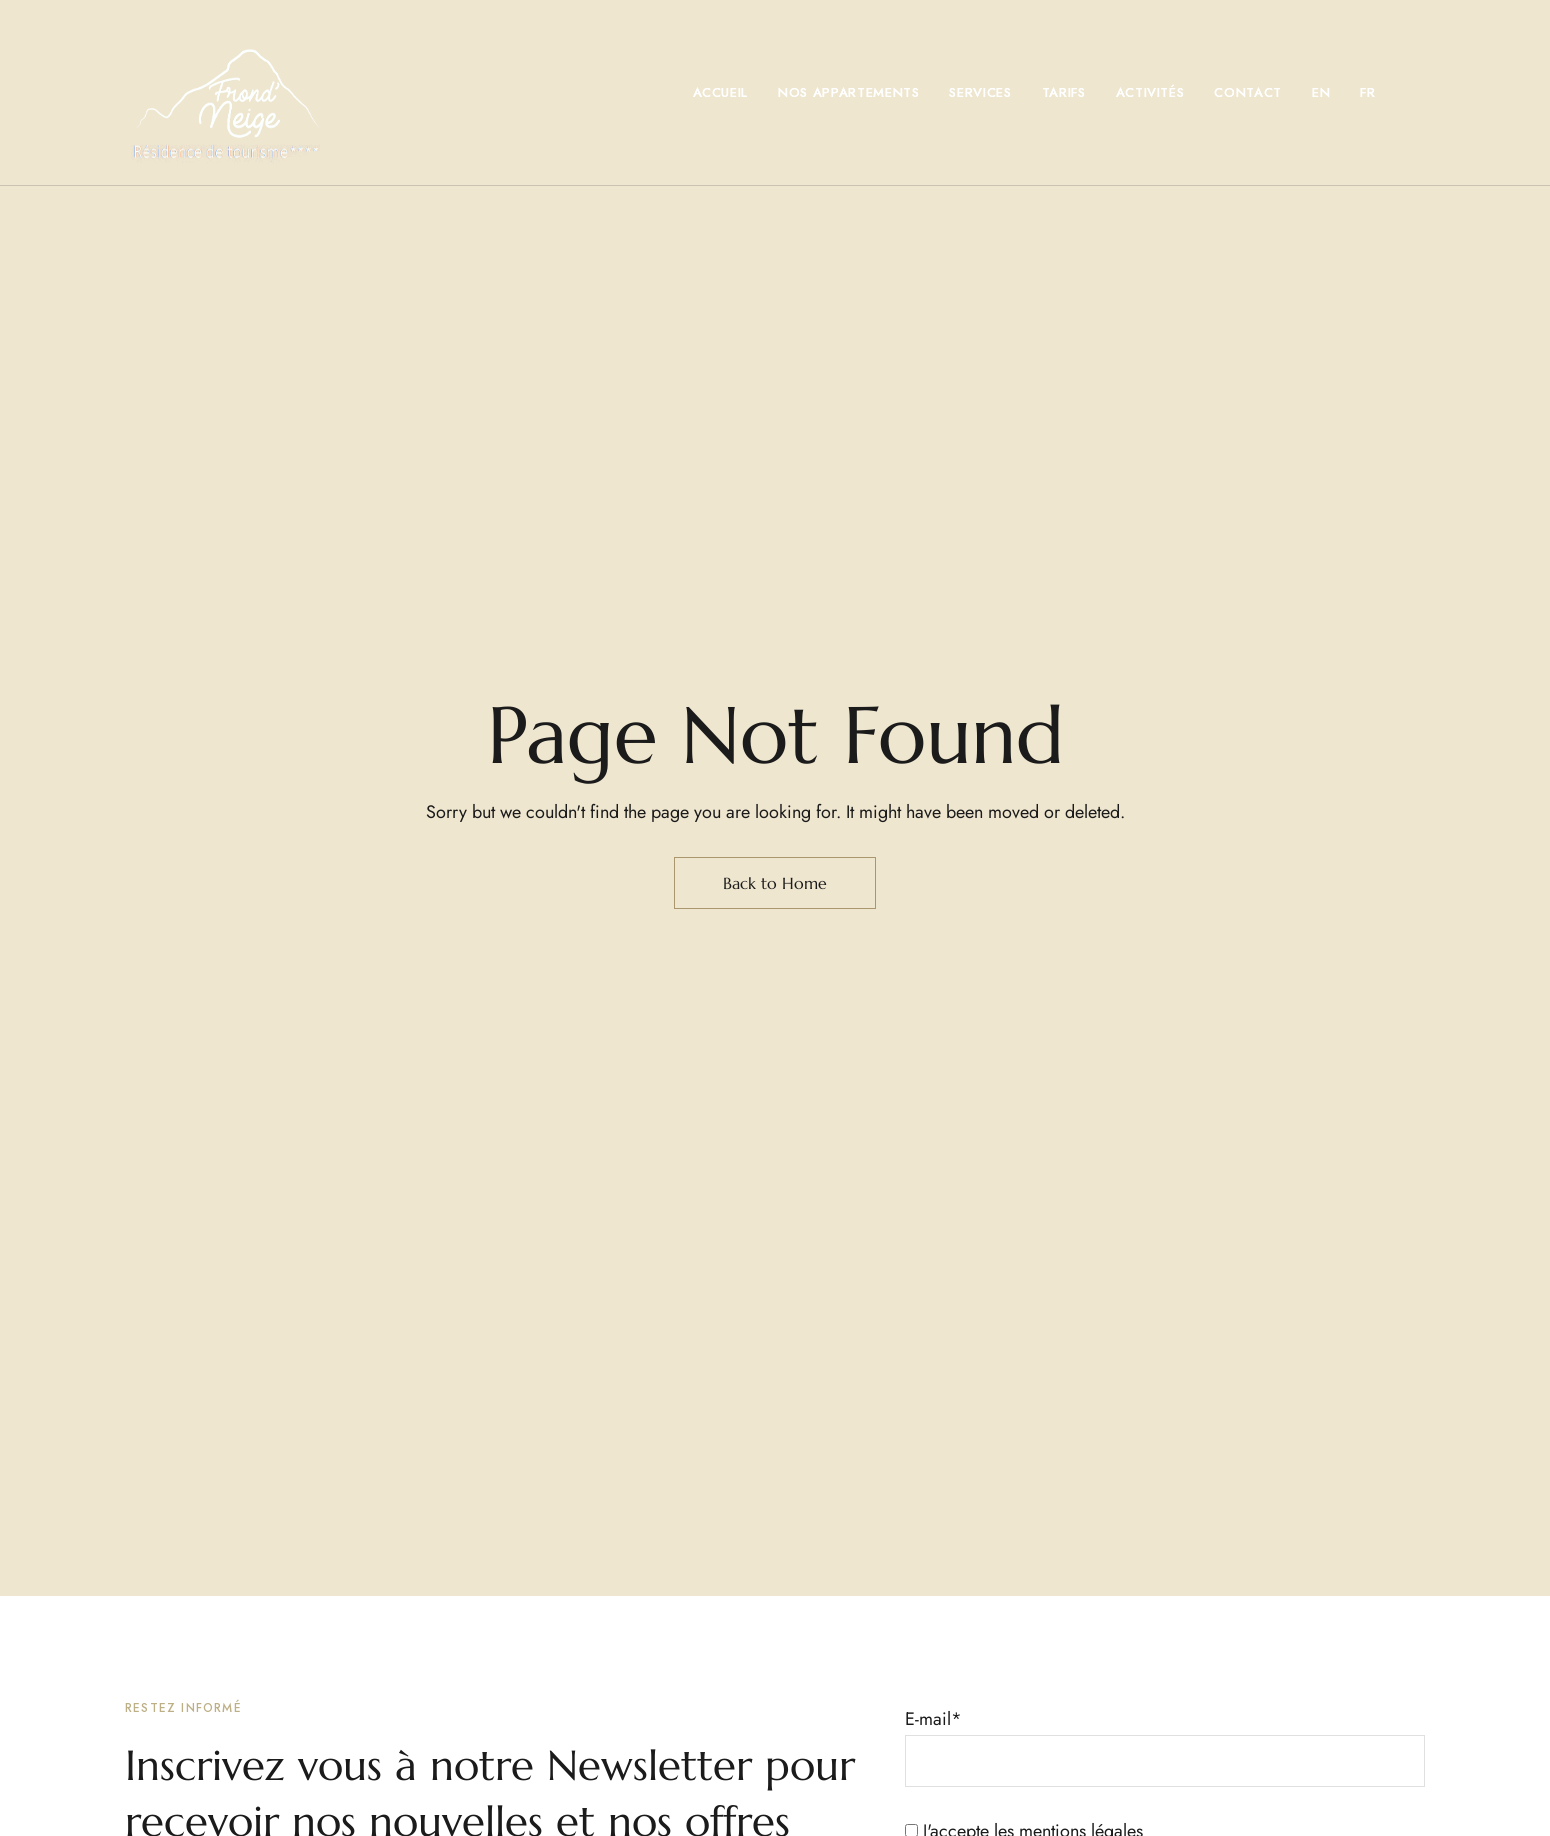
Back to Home (775, 883)
